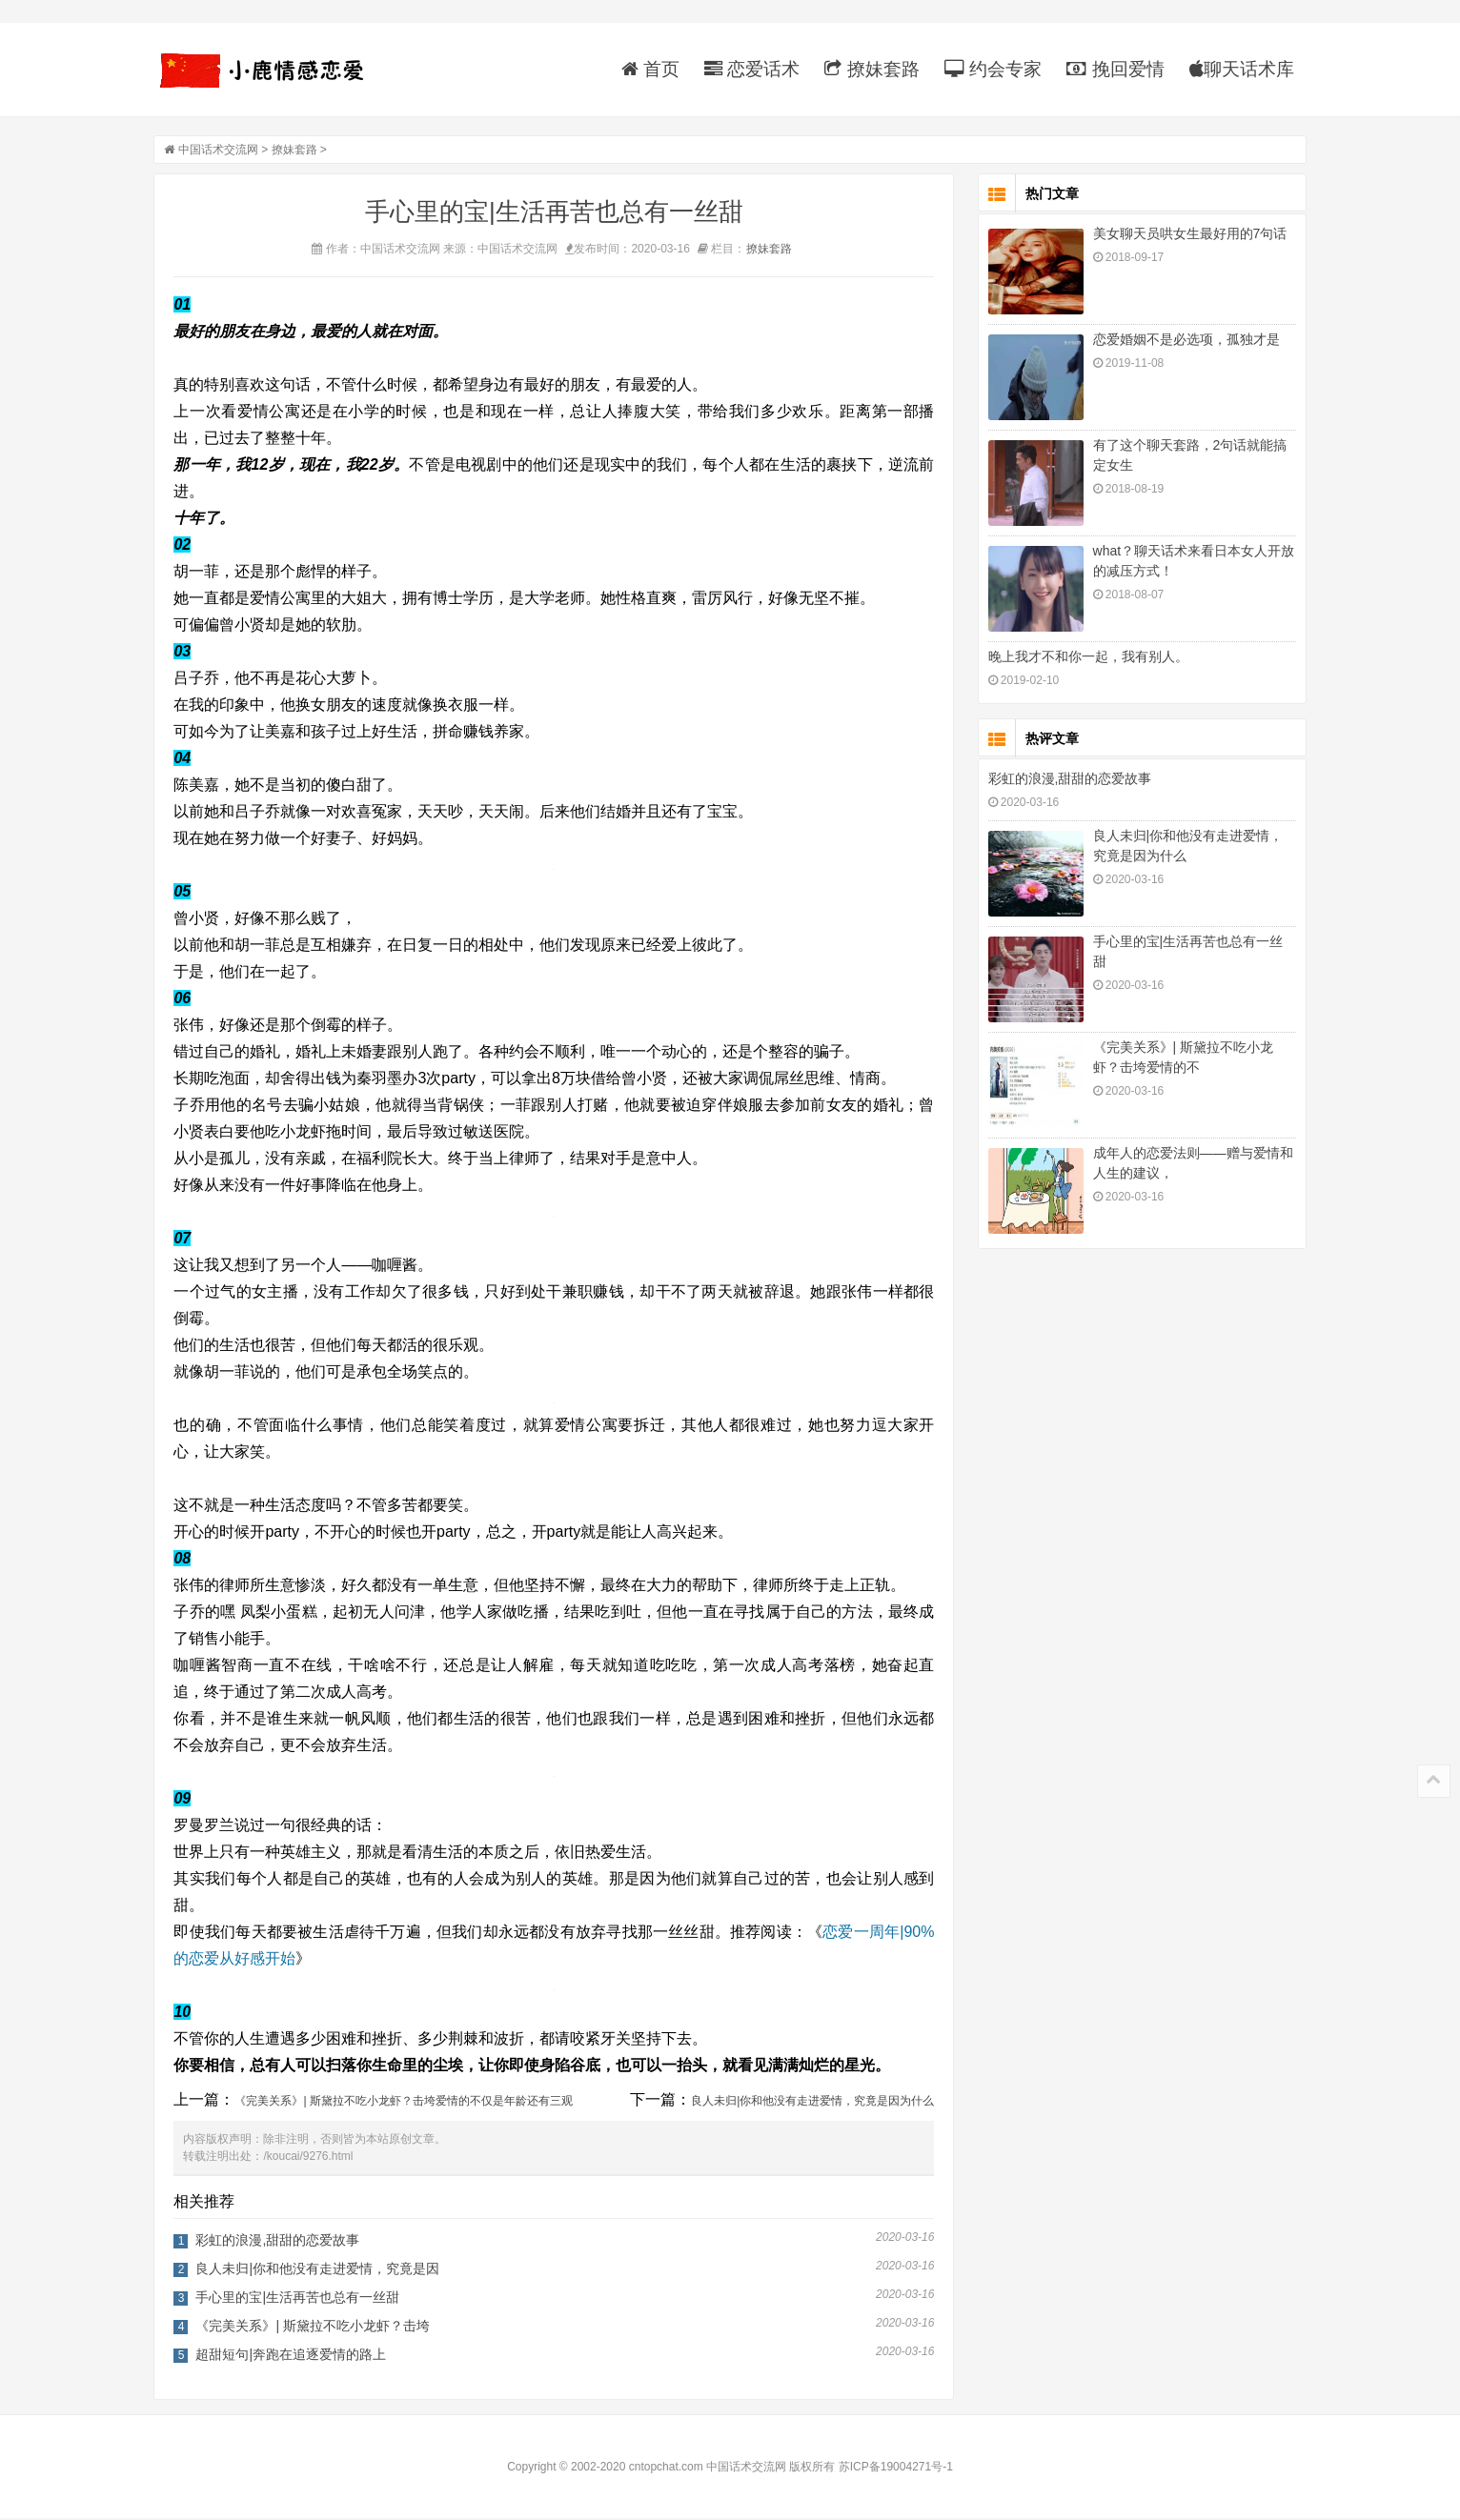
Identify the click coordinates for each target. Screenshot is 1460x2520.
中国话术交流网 (222, 151)
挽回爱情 (1111, 69)
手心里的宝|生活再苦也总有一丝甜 (302, 2299)
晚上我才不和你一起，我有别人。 (1083, 658)
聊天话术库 (1237, 69)
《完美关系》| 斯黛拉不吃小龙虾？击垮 (317, 2327)
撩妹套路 (868, 69)
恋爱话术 (748, 69)
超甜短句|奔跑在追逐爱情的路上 (295, 2356)
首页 (646, 69)
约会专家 (988, 69)
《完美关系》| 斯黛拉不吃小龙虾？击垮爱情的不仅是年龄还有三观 (408, 2102)
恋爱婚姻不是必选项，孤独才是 (1181, 341)
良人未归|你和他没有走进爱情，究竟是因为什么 (817, 2102)
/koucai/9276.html (312, 2158)
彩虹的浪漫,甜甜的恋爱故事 (282, 2241)
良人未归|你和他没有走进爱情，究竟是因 (322, 2270)
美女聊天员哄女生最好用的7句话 (1185, 235)
